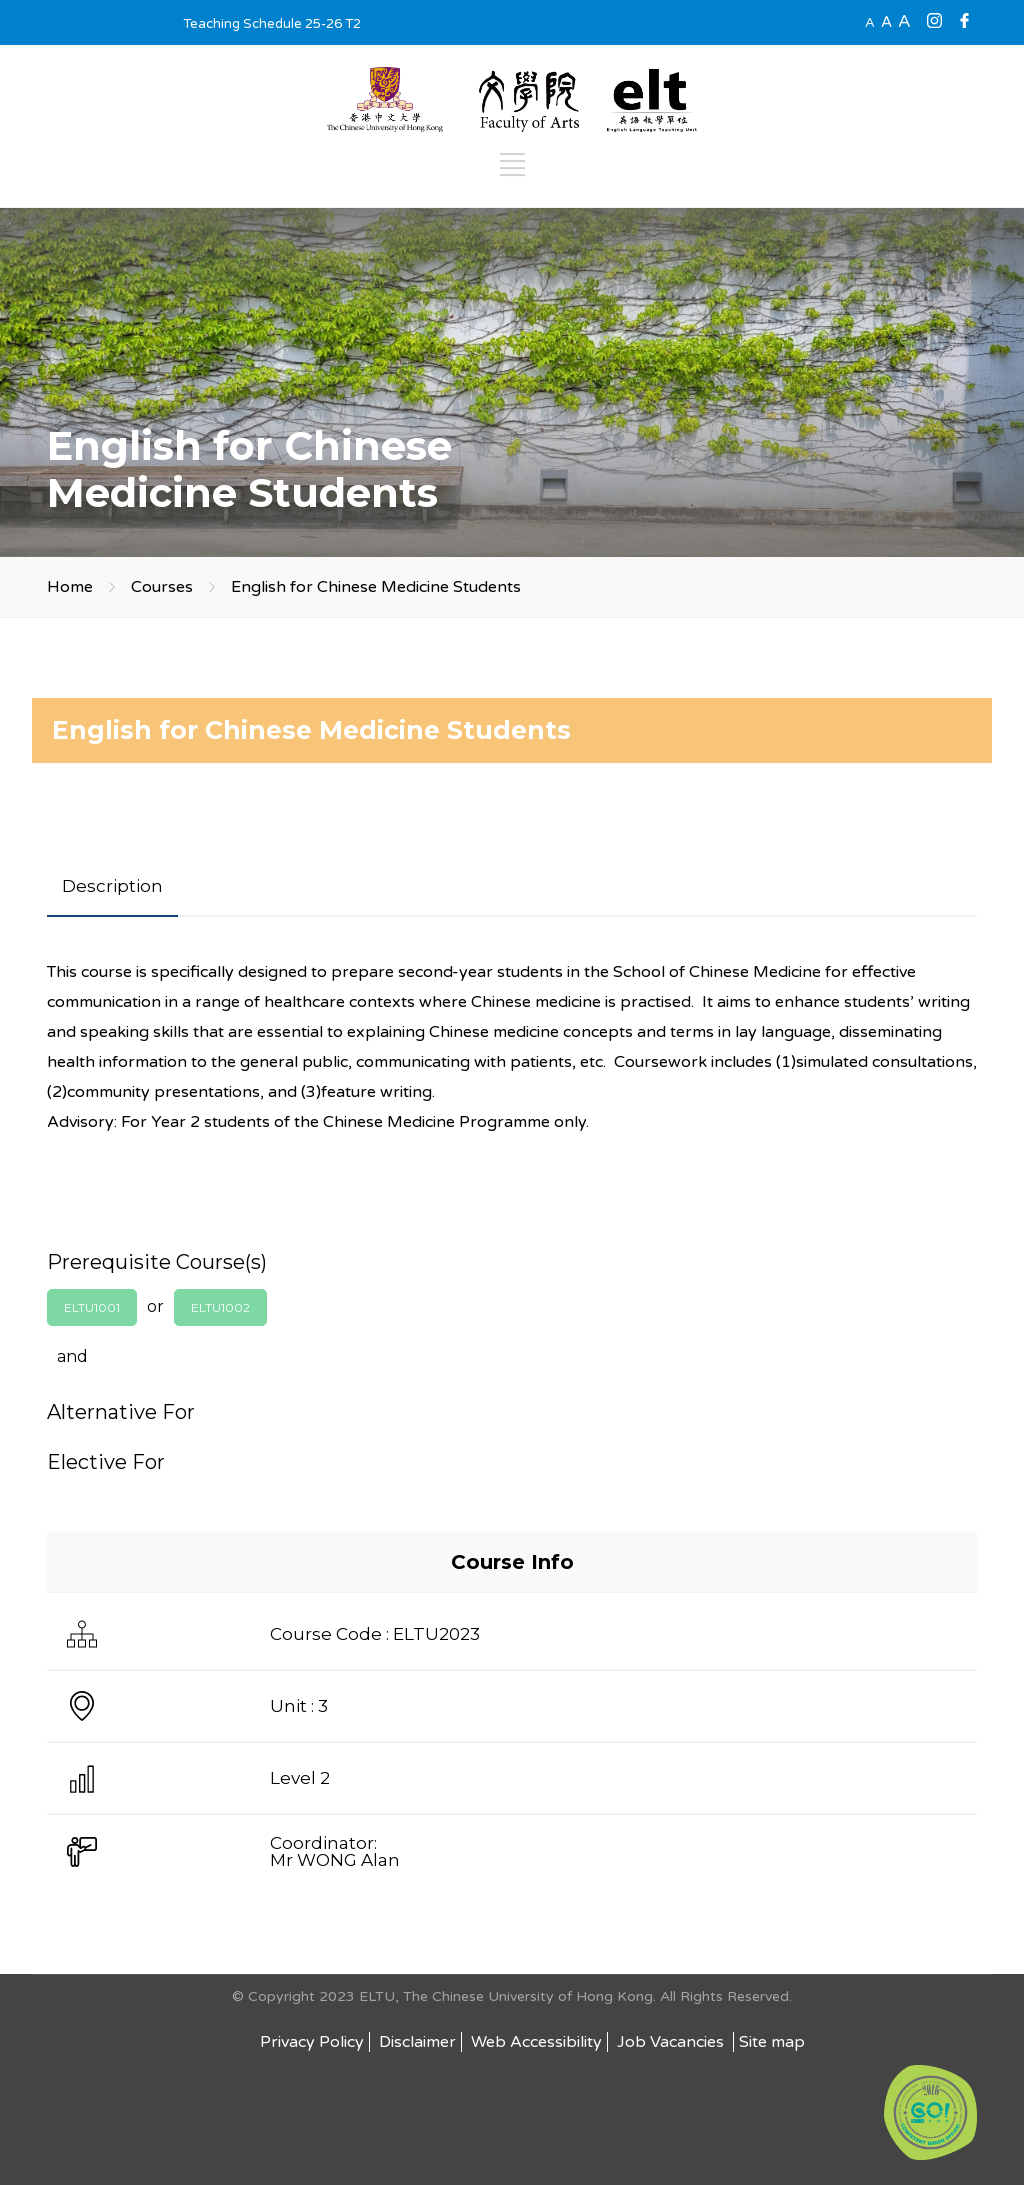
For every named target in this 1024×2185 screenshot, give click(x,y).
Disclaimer (417, 2042)
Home (70, 587)
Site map (772, 2042)
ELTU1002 (220, 1307)
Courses (162, 587)
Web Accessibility (536, 2042)
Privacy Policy (312, 2042)
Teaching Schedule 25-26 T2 (272, 24)
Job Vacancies (672, 2042)
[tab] (112, 886)
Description (112, 886)
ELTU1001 (92, 1307)
